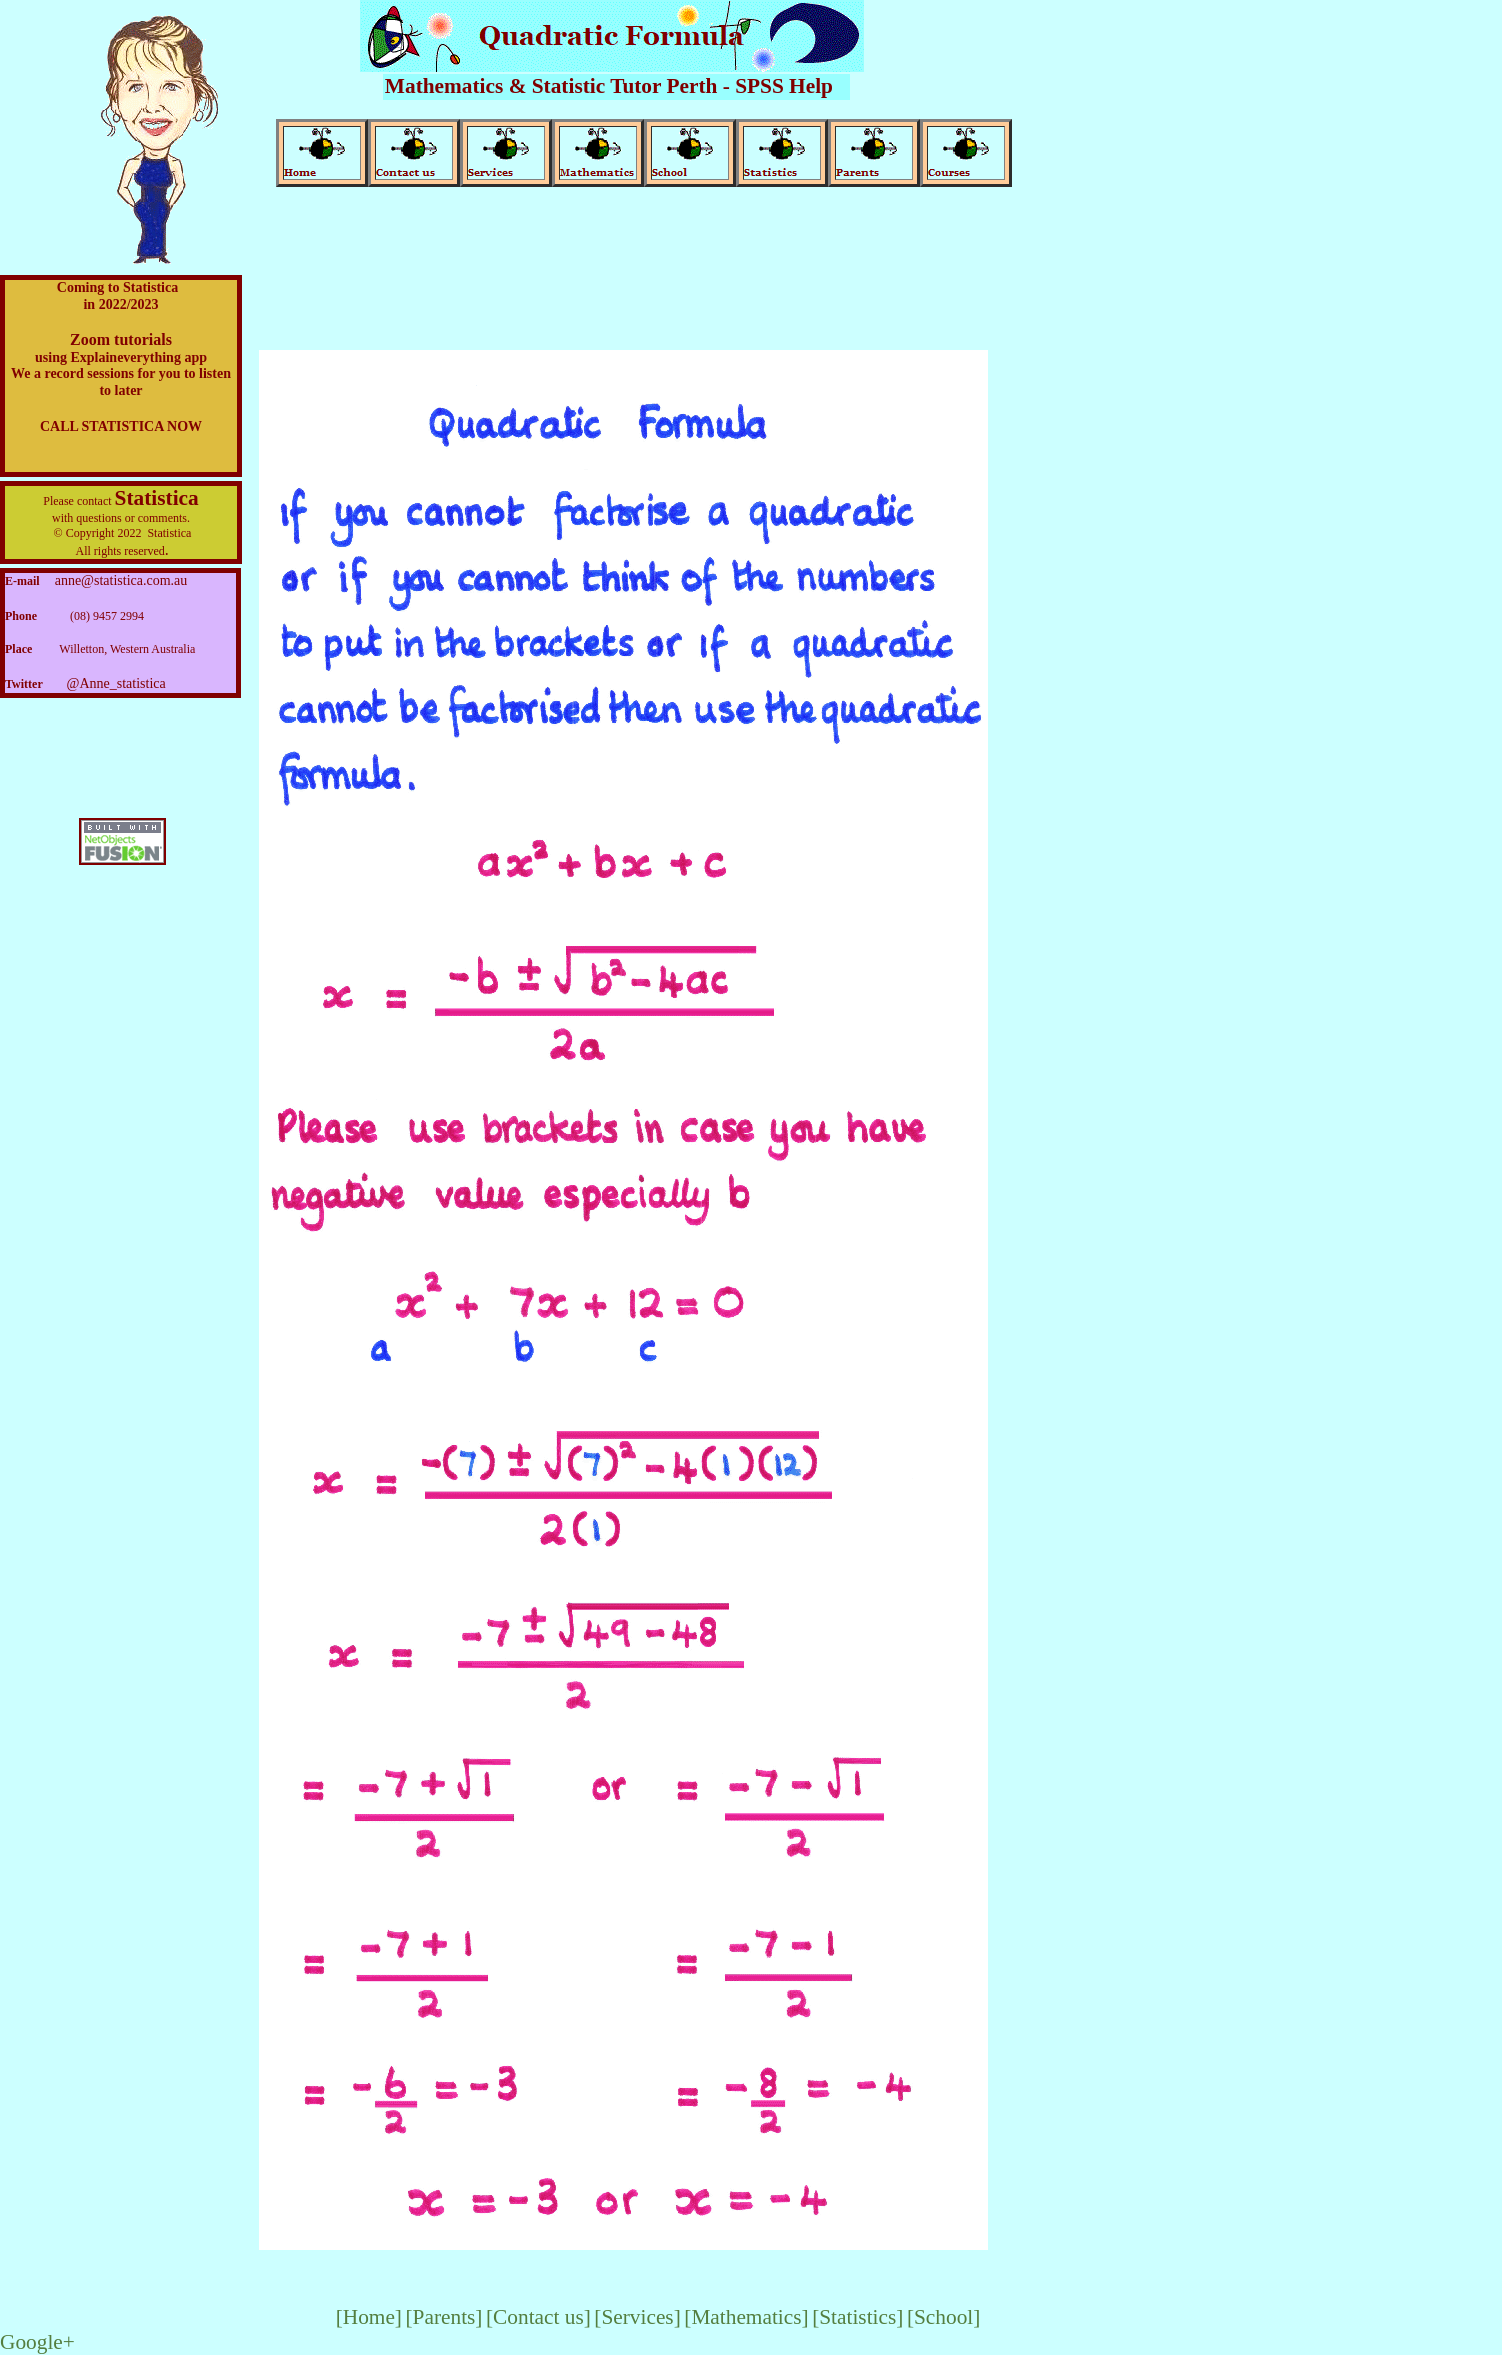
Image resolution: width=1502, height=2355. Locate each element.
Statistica (157, 498)
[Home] (369, 2317)
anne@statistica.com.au (121, 580)
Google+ (37, 2342)
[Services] (637, 2317)
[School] (943, 2317)
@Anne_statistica (116, 683)
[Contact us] (538, 2317)
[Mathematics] (746, 2317)
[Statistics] (857, 2317)
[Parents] (443, 2317)
